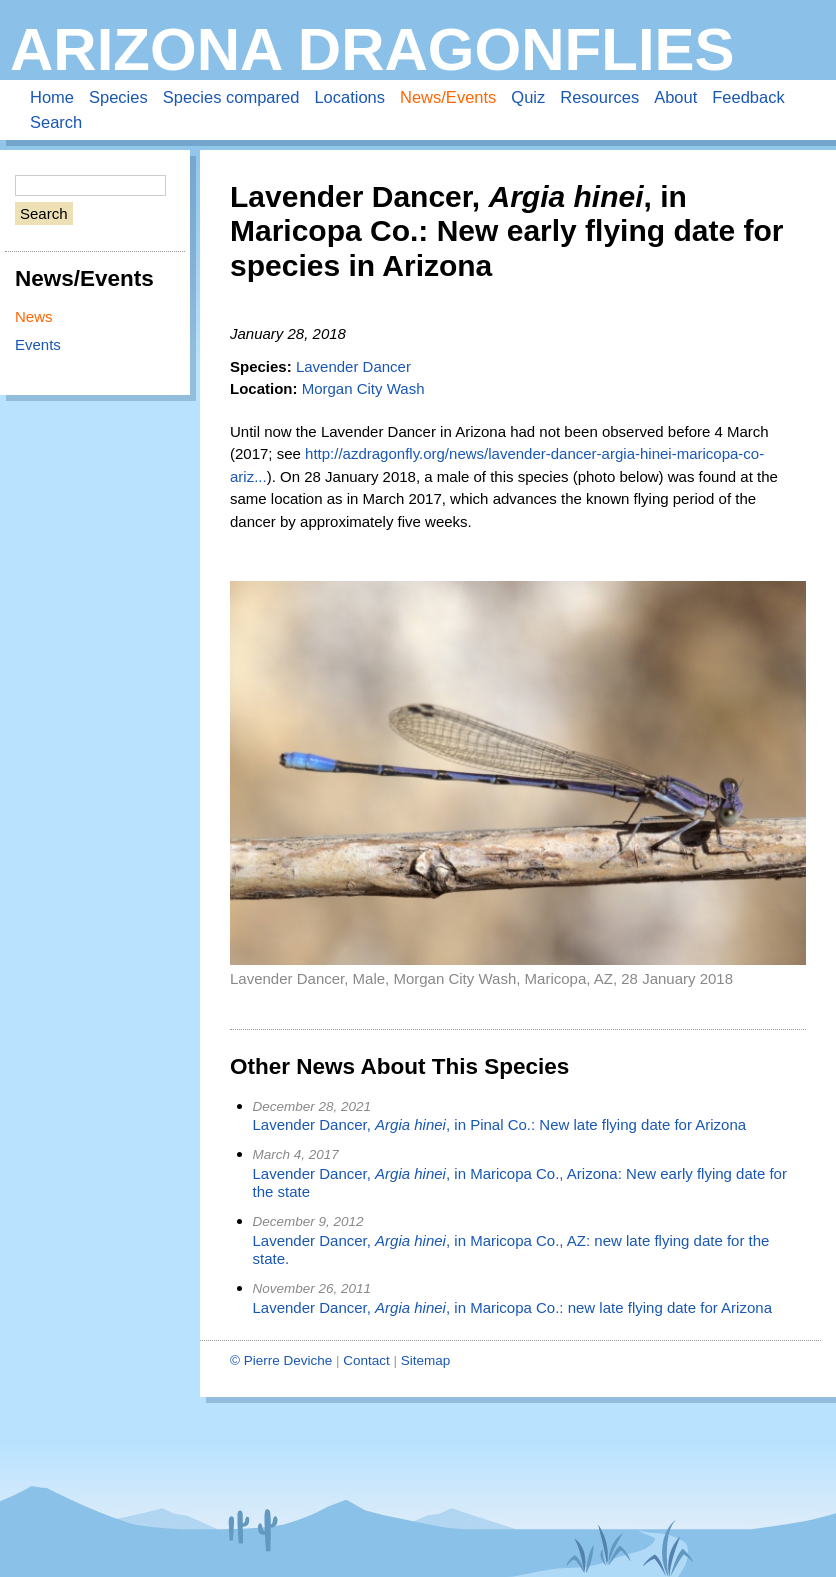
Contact (366, 1360)
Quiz (528, 97)
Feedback (748, 97)
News (34, 316)
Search (56, 122)
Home (52, 97)
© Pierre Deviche (281, 1360)
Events (38, 344)
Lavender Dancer (353, 366)
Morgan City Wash (363, 388)
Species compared (231, 97)
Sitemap (426, 1360)
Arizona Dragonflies (372, 49)
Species (118, 97)
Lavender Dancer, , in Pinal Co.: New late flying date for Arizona (500, 1124)
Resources (599, 97)
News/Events (448, 97)
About (675, 97)
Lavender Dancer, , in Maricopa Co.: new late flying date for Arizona (512, 1307)
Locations (349, 97)
